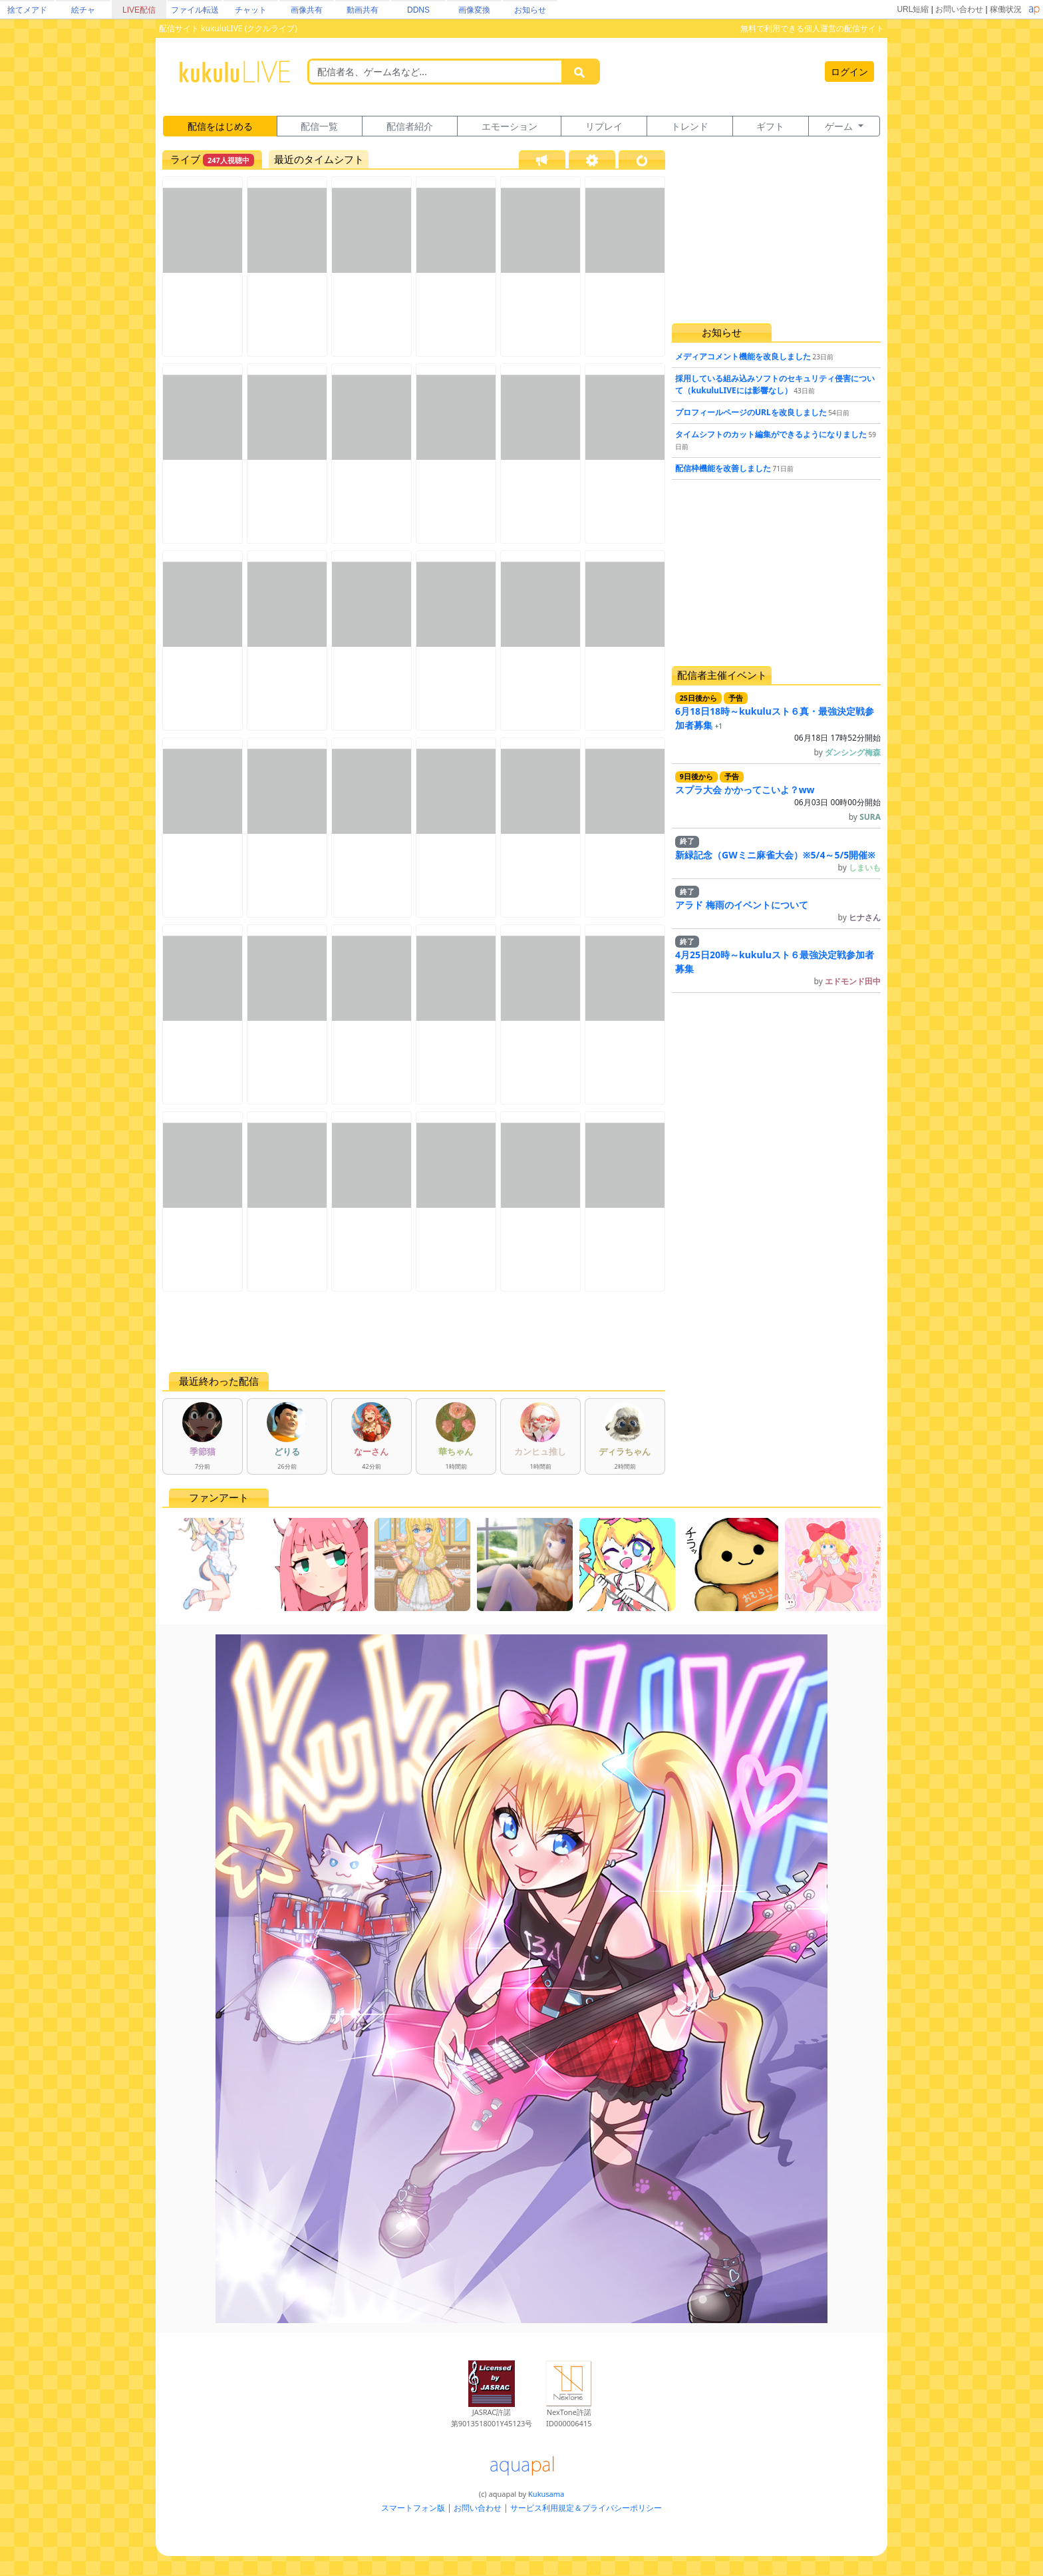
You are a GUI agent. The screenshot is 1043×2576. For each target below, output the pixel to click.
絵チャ (83, 10)
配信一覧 (319, 126)
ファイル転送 (195, 10)
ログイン (849, 71)
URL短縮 (913, 9)
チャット (251, 10)
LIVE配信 (139, 10)
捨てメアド (27, 10)
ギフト (770, 126)
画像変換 (474, 10)
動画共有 (362, 10)
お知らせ (530, 10)
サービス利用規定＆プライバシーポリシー (586, 2507)
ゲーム (840, 126)
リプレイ (604, 126)
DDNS (418, 10)
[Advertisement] (413, 1332)
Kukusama (546, 2494)
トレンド (689, 126)
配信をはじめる (220, 126)
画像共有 (307, 10)
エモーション (509, 126)
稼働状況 (1006, 9)
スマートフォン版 (413, 2507)
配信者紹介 (409, 126)
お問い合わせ (959, 9)
